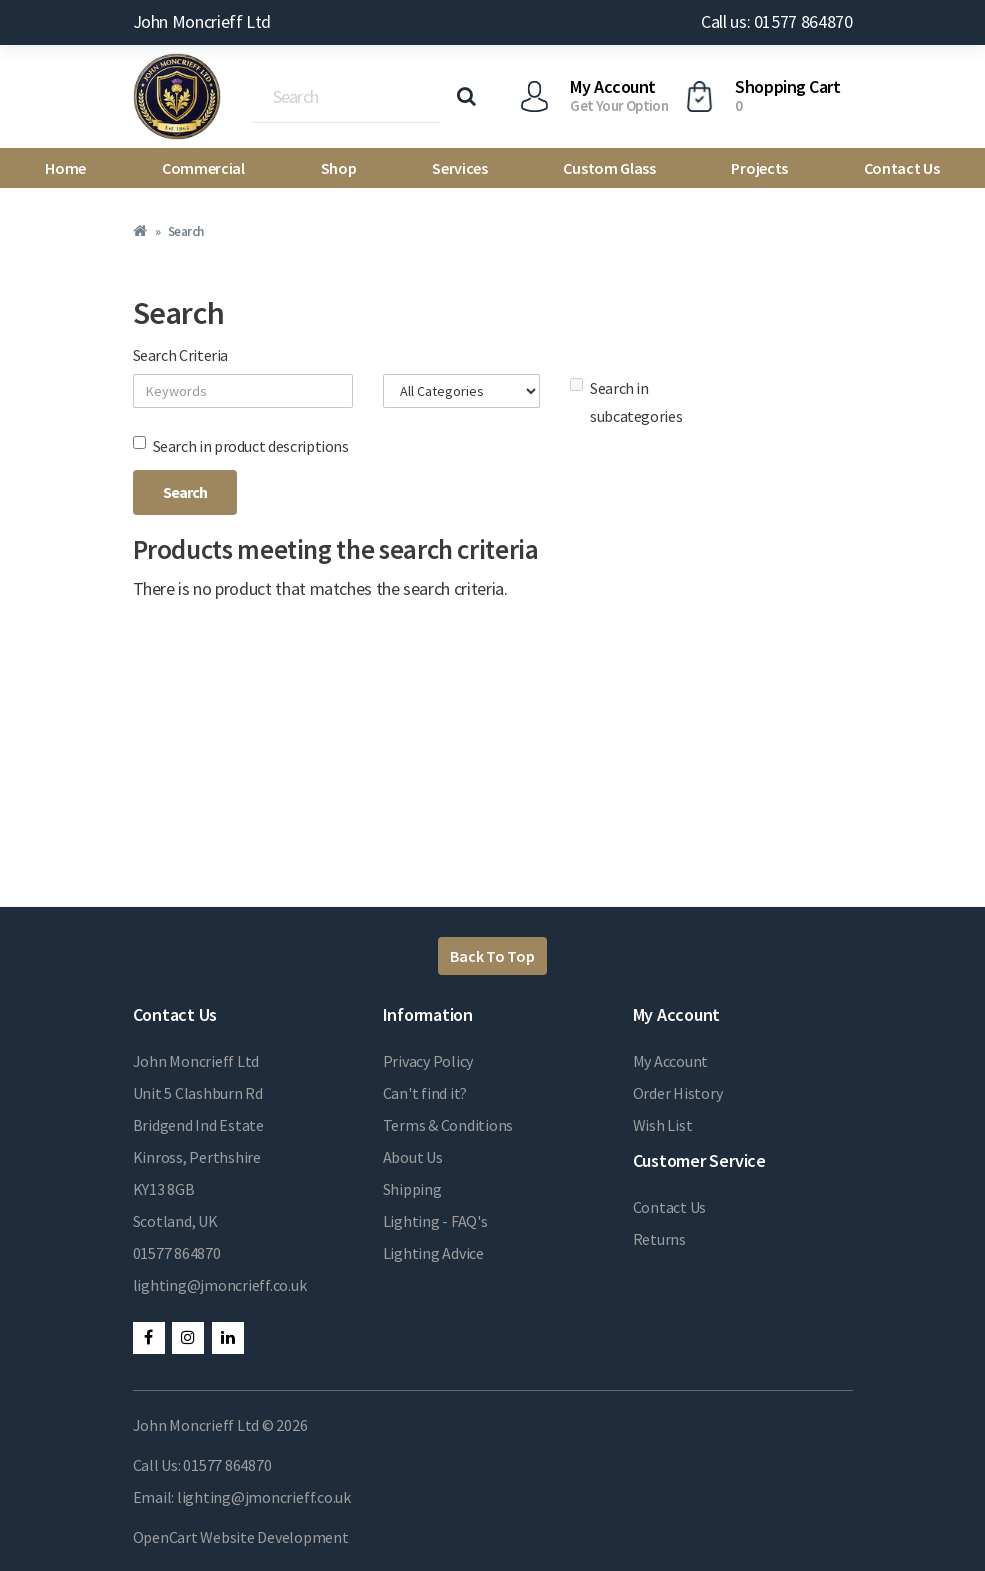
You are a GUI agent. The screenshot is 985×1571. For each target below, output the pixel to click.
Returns (659, 1239)
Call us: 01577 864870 (776, 21)
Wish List (663, 1125)
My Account (671, 1061)
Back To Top (492, 956)
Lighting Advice (433, 1253)
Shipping (412, 1189)
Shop (339, 168)
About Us (413, 1157)
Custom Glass (609, 168)
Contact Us (902, 168)
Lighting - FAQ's (435, 1221)
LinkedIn (228, 1338)
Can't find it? (425, 1093)
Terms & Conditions (448, 1125)
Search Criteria (181, 355)
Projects (759, 168)
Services (459, 168)
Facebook (149, 1338)
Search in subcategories (626, 402)
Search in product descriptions (241, 446)
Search (186, 231)
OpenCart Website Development (241, 1537)
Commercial (203, 168)
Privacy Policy (428, 1061)
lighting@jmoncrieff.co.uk (220, 1285)
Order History (678, 1093)
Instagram (188, 1338)
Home (65, 168)
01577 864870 (177, 1253)
